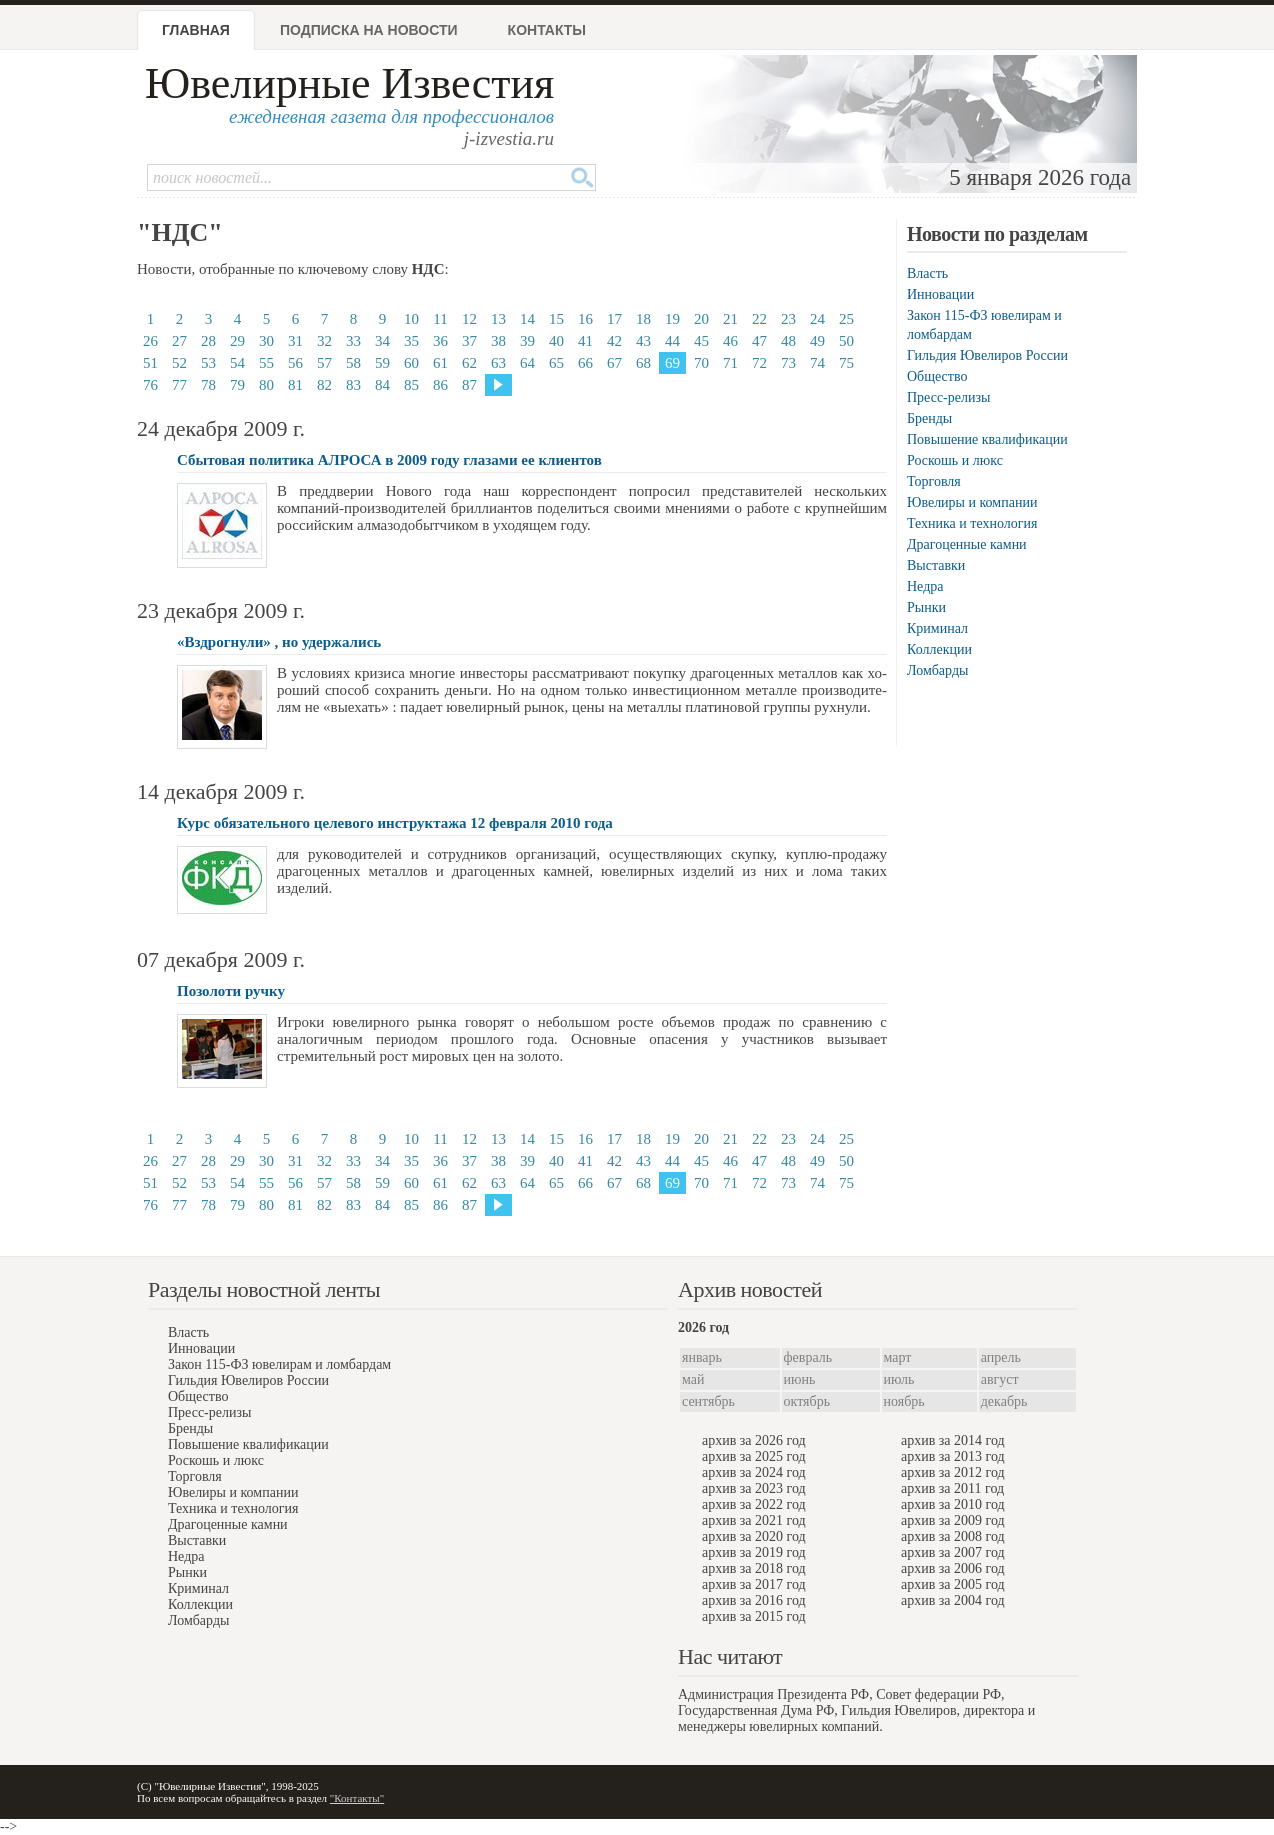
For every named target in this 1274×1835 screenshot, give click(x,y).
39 (527, 341)
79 (237, 385)
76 (150, 385)
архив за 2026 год (754, 1440)
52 (179, 363)
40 (556, 341)
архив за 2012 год (953, 1472)
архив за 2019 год (754, 1552)
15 (556, 319)
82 (324, 385)
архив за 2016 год (754, 1600)
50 (846, 341)
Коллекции (939, 649)
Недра (925, 586)
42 (614, 341)
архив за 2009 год (953, 1520)
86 (440, 385)
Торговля (934, 481)
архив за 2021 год (754, 1520)
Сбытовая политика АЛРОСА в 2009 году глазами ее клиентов (389, 460)
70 (701, 363)
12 (469, 319)
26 (150, 341)
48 (788, 341)
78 (208, 385)
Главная (196, 30)
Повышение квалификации (987, 439)
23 (788, 319)
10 (411, 319)
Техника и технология (972, 523)
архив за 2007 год (953, 1552)
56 (295, 363)
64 (527, 363)
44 (672, 341)
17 (614, 319)
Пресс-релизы (948, 397)
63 (498, 363)
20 (701, 319)
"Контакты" (357, 1798)
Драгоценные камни (967, 544)
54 (237, 363)
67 (614, 363)
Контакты (547, 30)
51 (150, 363)
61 (440, 363)
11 (440, 319)
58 (353, 363)
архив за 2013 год (953, 1456)
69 (672, 363)
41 (585, 341)
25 (846, 319)
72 (759, 363)
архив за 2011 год (952, 1488)
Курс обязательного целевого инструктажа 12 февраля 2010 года (395, 823)
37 (469, 341)
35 (411, 341)
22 (759, 319)
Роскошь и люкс (955, 460)
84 (382, 385)
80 (266, 385)
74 (817, 363)
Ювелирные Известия (349, 83)
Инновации (940, 294)
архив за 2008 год (953, 1536)
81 (295, 385)
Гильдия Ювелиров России (987, 355)
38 (498, 341)
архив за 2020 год (754, 1536)
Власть (927, 273)
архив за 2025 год (754, 1456)
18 (643, 319)
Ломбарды (937, 670)
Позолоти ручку (231, 991)
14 (527, 319)
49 (817, 341)
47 (759, 341)
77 (179, 385)
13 (498, 319)
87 (469, 385)
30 (266, 341)
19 (672, 319)
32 (324, 341)
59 (382, 363)
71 (730, 363)
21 (730, 319)
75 (846, 363)
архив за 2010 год (953, 1504)
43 (643, 341)
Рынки (926, 607)
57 (324, 363)
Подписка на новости (369, 30)
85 (411, 385)
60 (411, 363)
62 (469, 363)
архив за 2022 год (754, 1504)
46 (730, 341)
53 (208, 363)
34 (382, 341)
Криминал (937, 628)
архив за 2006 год (953, 1568)
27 (179, 341)
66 (585, 363)
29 (237, 341)
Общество (937, 376)
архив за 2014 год (953, 1440)
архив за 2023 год (754, 1488)
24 (817, 319)
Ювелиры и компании (972, 502)
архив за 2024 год (754, 1472)
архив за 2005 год (953, 1584)
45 (701, 341)
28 (208, 341)
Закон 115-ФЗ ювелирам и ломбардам (279, 1364)
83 (353, 385)
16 (585, 319)
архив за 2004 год (953, 1600)
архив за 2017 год (754, 1584)
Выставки (936, 565)
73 (788, 363)
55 (266, 363)
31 (295, 341)
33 (353, 341)
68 (643, 363)
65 (556, 363)
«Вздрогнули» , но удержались (279, 642)
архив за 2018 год (754, 1568)
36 (440, 341)
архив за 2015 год (754, 1616)
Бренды (929, 418)
